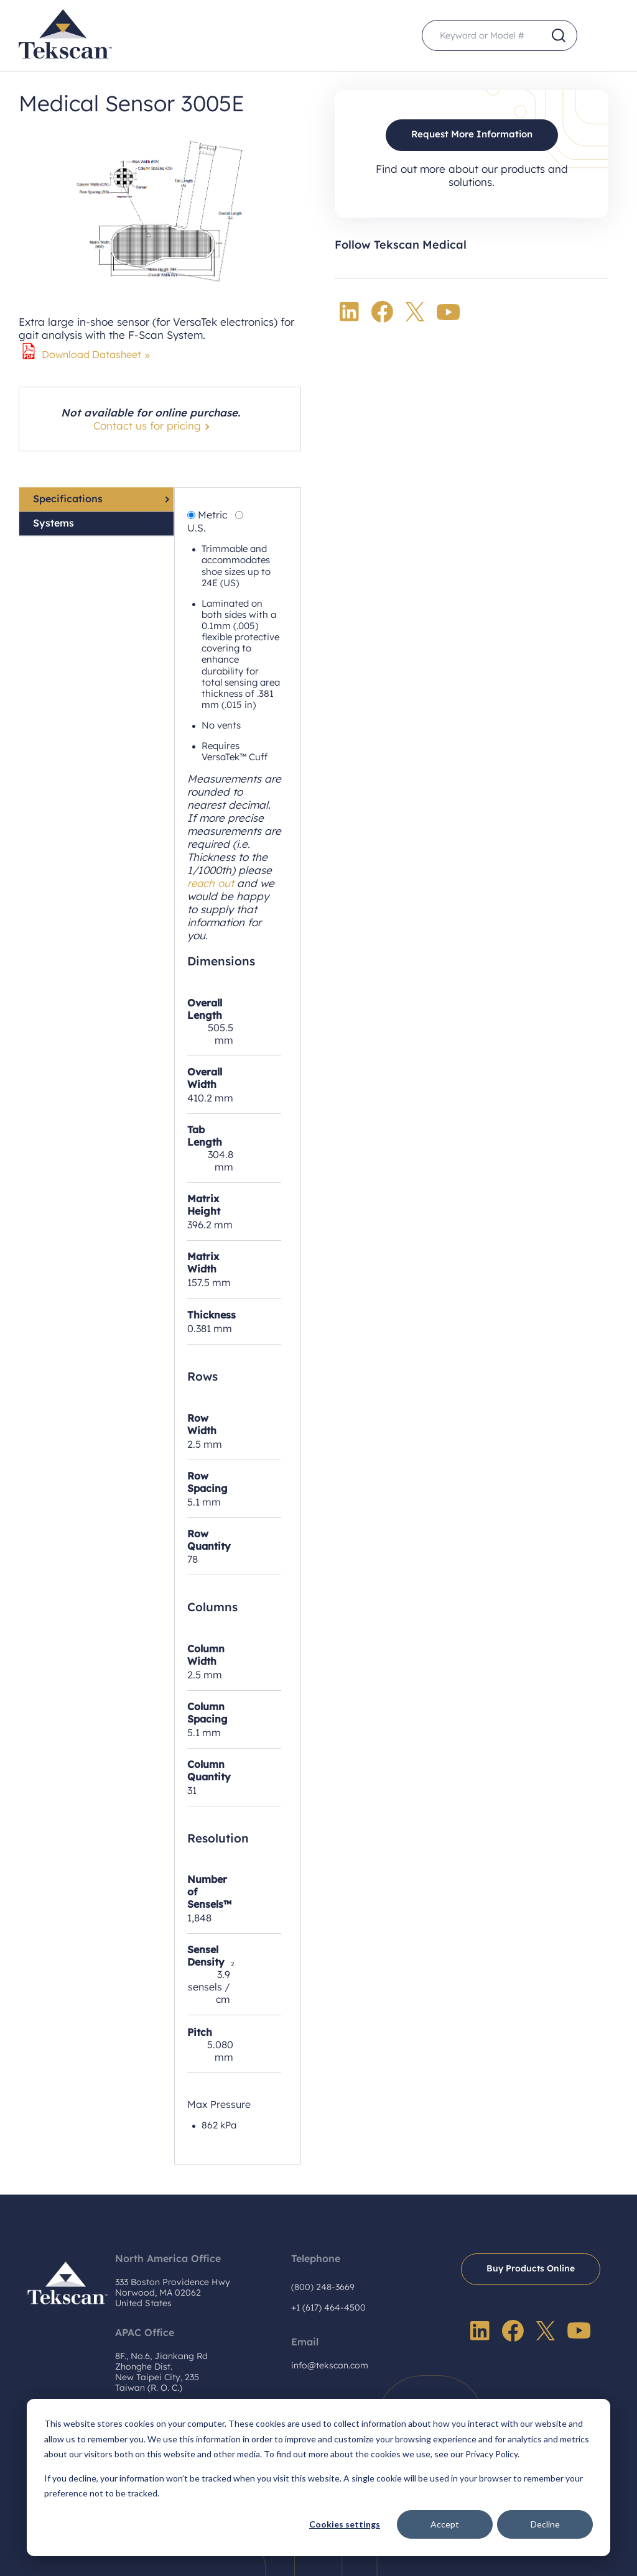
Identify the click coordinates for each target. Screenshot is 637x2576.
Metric (212, 514)
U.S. (196, 528)
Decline (545, 2524)
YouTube (448, 311)
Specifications (68, 498)
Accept (444, 2524)
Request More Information (471, 134)
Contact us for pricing (147, 425)
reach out (211, 883)
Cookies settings (344, 2524)
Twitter (415, 311)
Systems (53, 523)
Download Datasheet (91, 354)
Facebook (382, 312)
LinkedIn (349, 311)
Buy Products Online (531, 2268)
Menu (602, 36)
